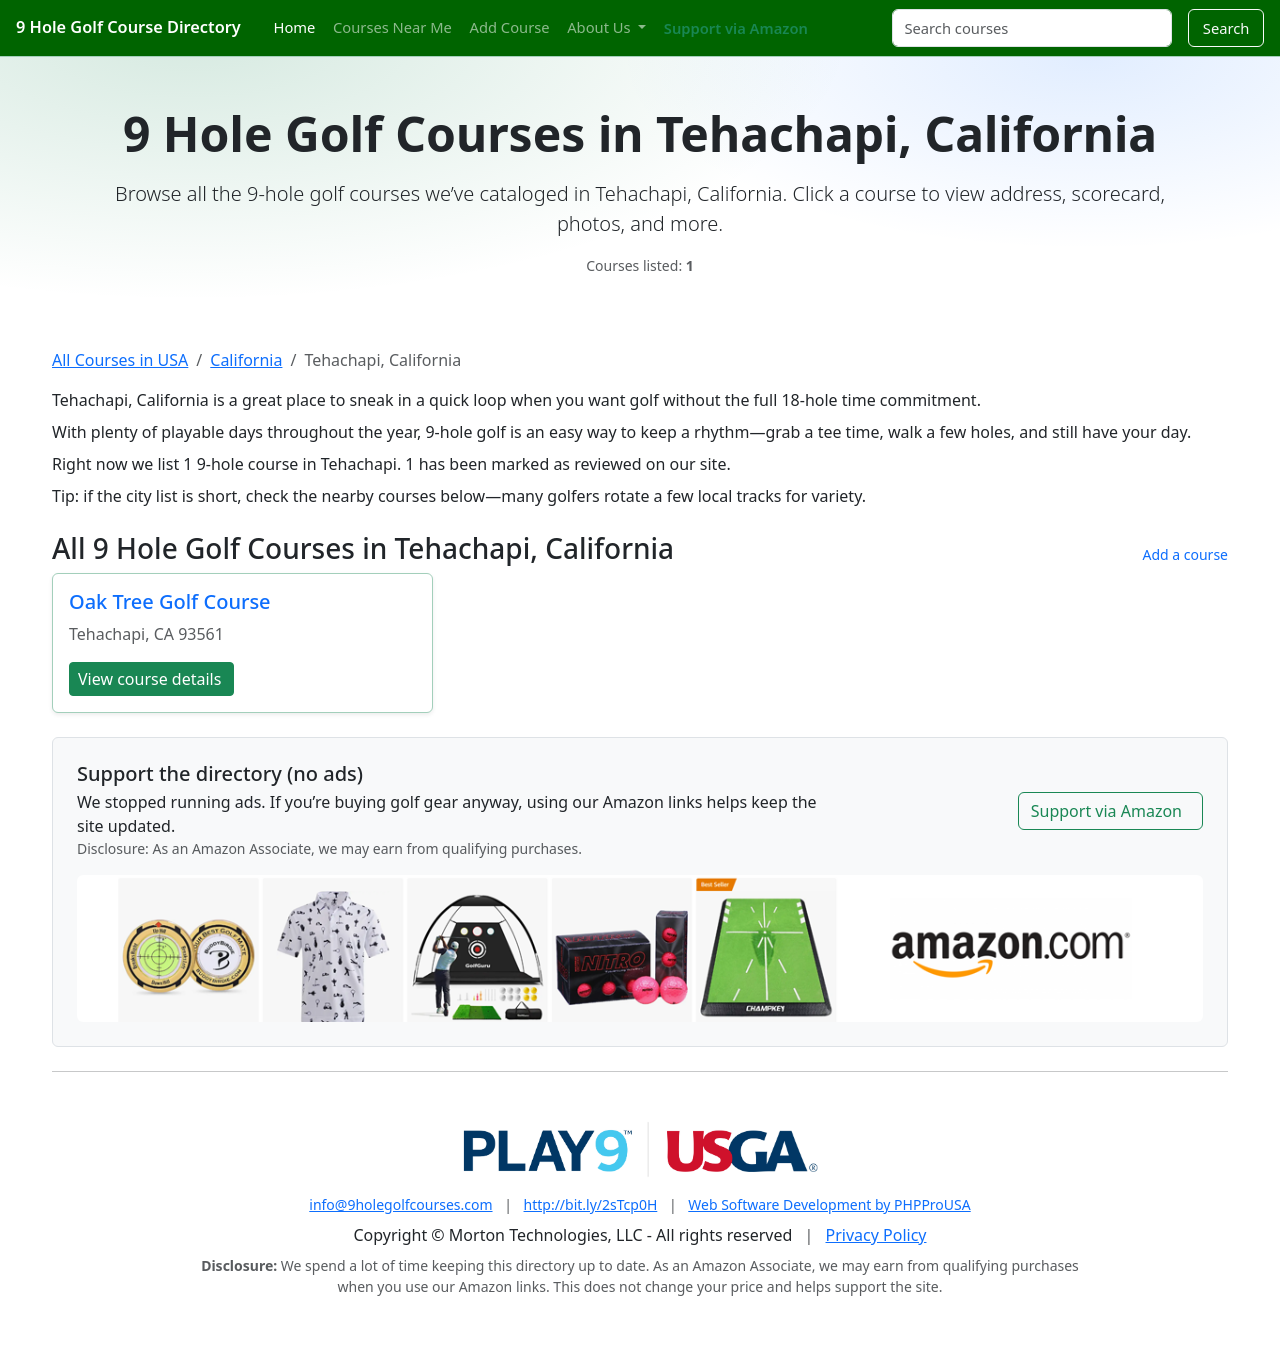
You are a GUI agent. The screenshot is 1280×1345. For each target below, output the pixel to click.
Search (1226, 28)
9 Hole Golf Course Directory (128, 27)
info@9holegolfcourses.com (400, 1204)
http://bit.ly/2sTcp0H (591, 1204)
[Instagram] (847, 16)
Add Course (510, 27)
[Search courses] (1032, 28)
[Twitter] (830, 16)
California (246, 360)
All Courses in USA (120, 360)
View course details (149, 679)
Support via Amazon (736, 28)
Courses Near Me (392, 27)
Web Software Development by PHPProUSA (829, 1204)
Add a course (1185, 554)
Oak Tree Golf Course (170, 601)
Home (295, 27)
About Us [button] (600, 27)
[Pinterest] (865, 16)
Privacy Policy (876, 1235)
